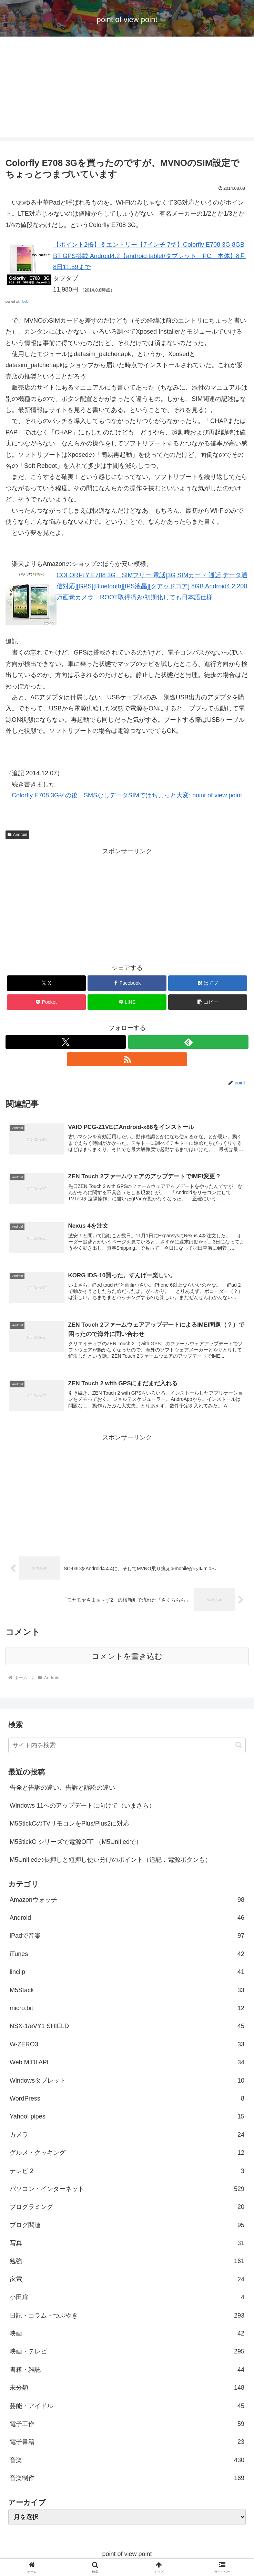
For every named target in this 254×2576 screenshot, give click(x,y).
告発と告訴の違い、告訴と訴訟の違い (62, 1789)
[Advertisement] (127, 88)
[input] (127, 1747)
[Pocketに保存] (46, 1002)
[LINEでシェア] (127, 1002)
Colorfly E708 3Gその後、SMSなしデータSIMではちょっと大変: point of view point (127, 795)
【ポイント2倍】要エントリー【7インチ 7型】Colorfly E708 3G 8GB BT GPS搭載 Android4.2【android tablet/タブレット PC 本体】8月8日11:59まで (149, 256)
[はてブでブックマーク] (207, 983)
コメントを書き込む (127, 1658)
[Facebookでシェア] (127, 983)
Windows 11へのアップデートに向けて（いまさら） (82, 1807)
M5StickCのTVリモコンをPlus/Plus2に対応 (69, 1825)
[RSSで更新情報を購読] (127, 1059)
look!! (26, 301)
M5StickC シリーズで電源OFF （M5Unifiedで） (76, 1843)
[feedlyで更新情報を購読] (188, 1042)
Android (17, 834)
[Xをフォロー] (66, 1042)
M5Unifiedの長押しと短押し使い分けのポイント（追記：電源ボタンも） (110, 1861)
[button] (207, 1002)
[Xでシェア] (46, 983)
